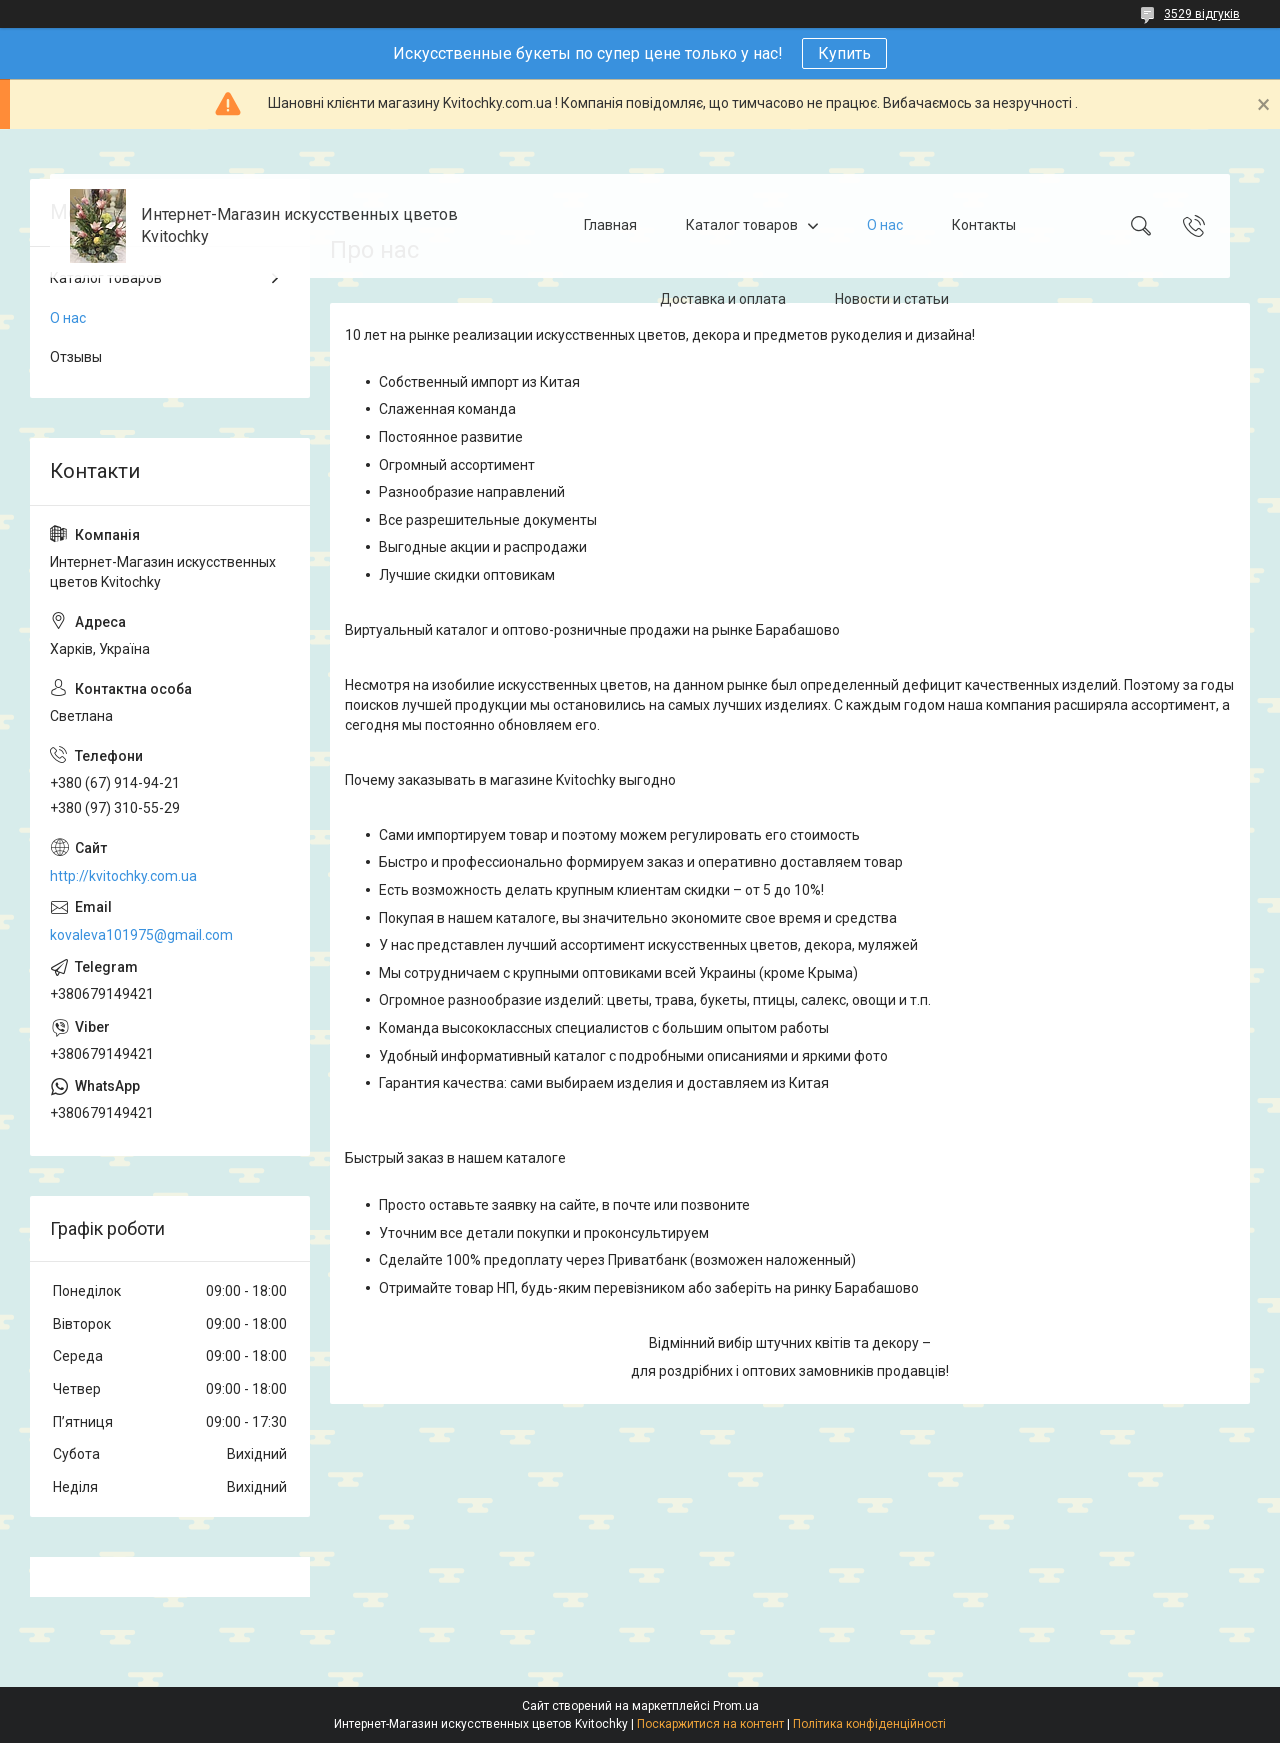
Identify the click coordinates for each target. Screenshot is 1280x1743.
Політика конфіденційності (869, 1724)
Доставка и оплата (723, 299)
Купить (844, 53)
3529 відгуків (1202, 14)
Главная (610, 225)
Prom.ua (736, 1706)
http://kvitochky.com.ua (123, 876)
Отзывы (76, 357)
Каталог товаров (742, 225)
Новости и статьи (892, 299)
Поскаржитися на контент (710, 1724)
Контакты (984, 225)
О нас (885, 225)
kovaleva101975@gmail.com (141, 935)
